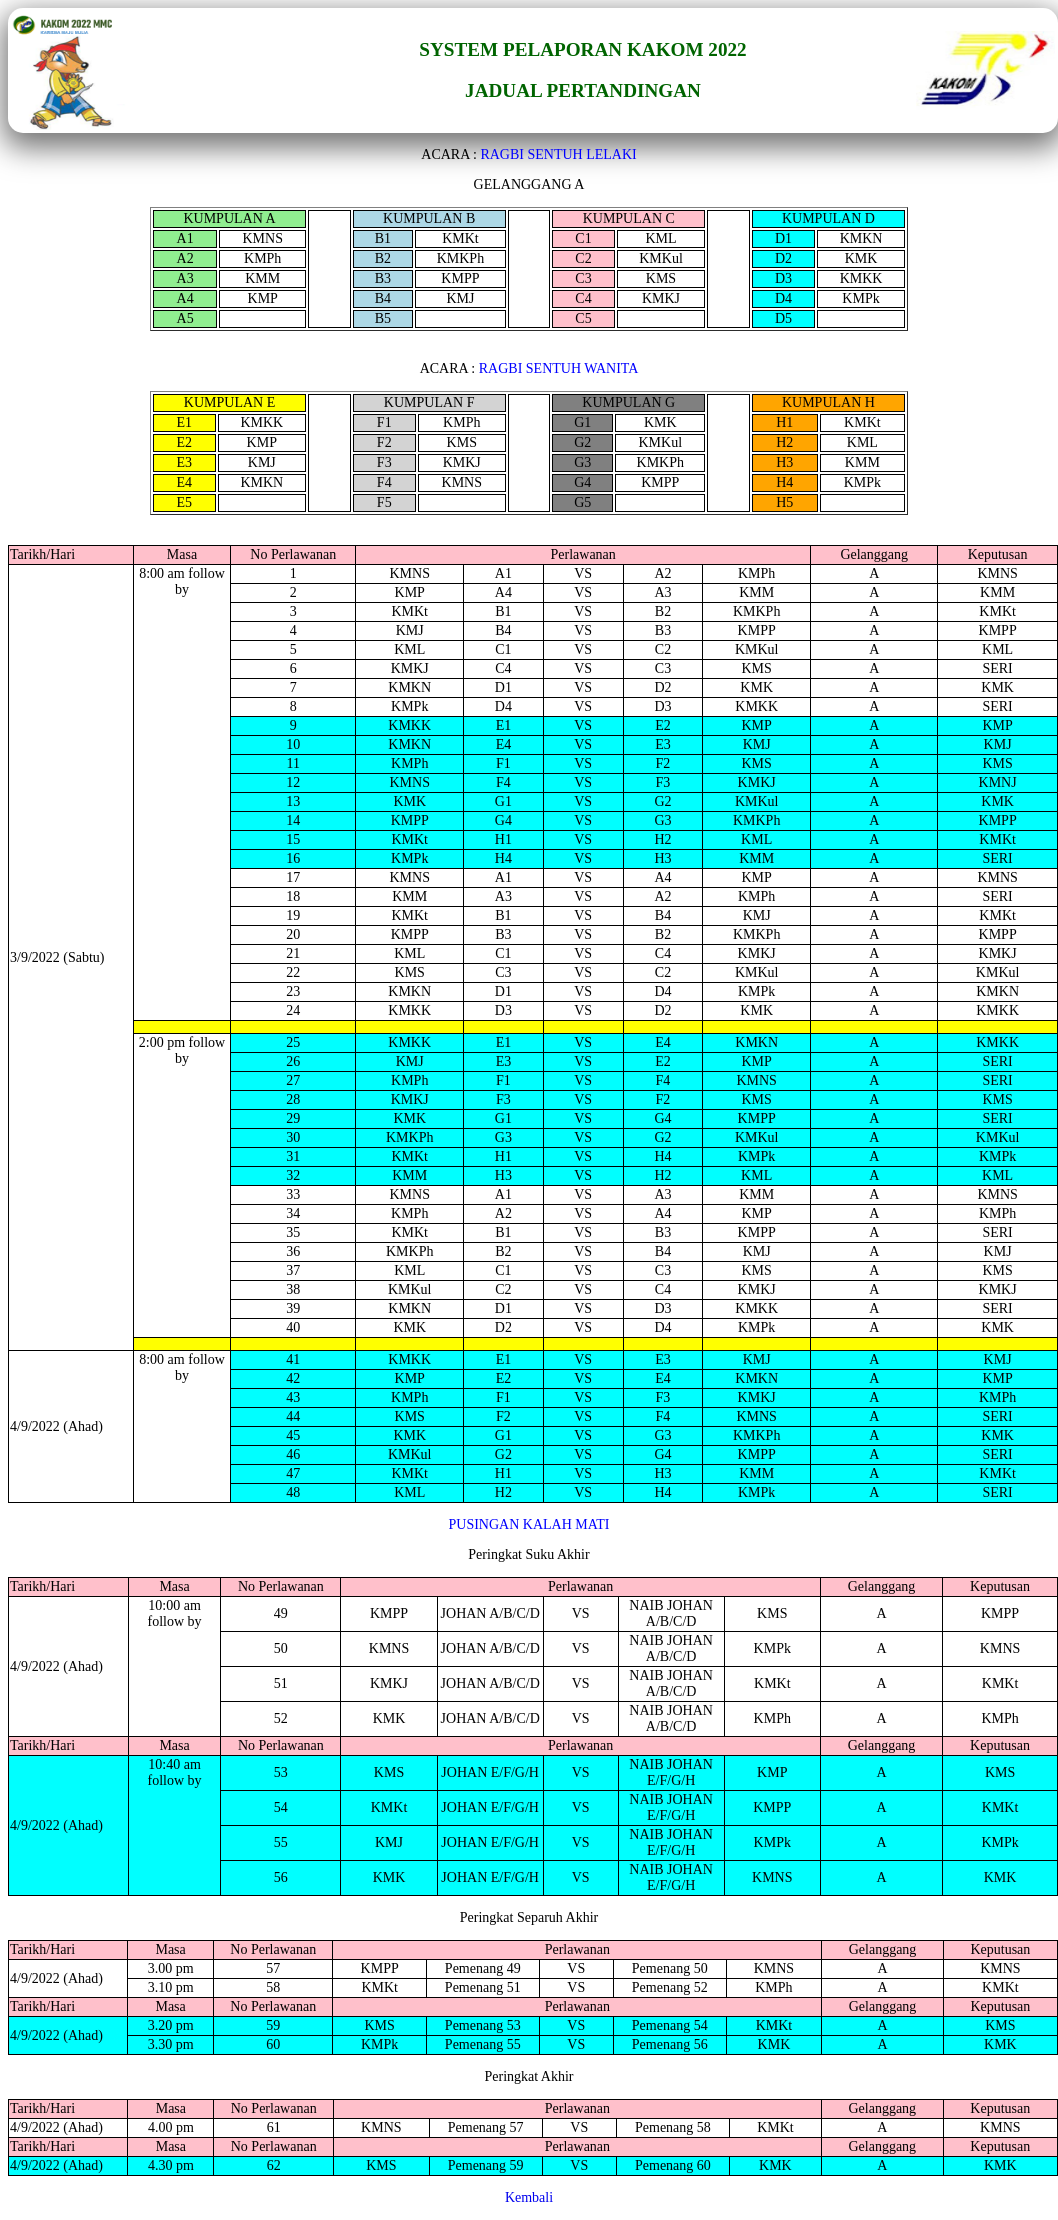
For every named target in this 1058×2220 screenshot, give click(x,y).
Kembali (529, 2197)
